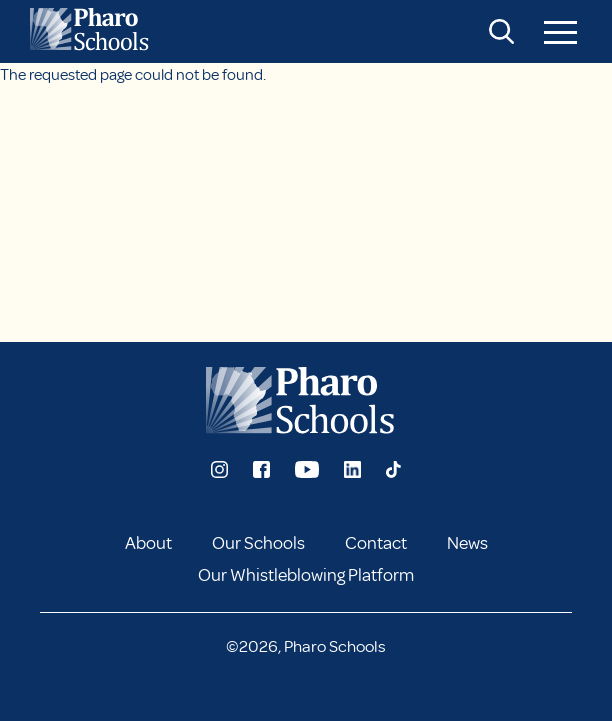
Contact (376, 543)
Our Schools (258, 543)
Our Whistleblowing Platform (306, 575)
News (467, 543)
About (148, 543)
